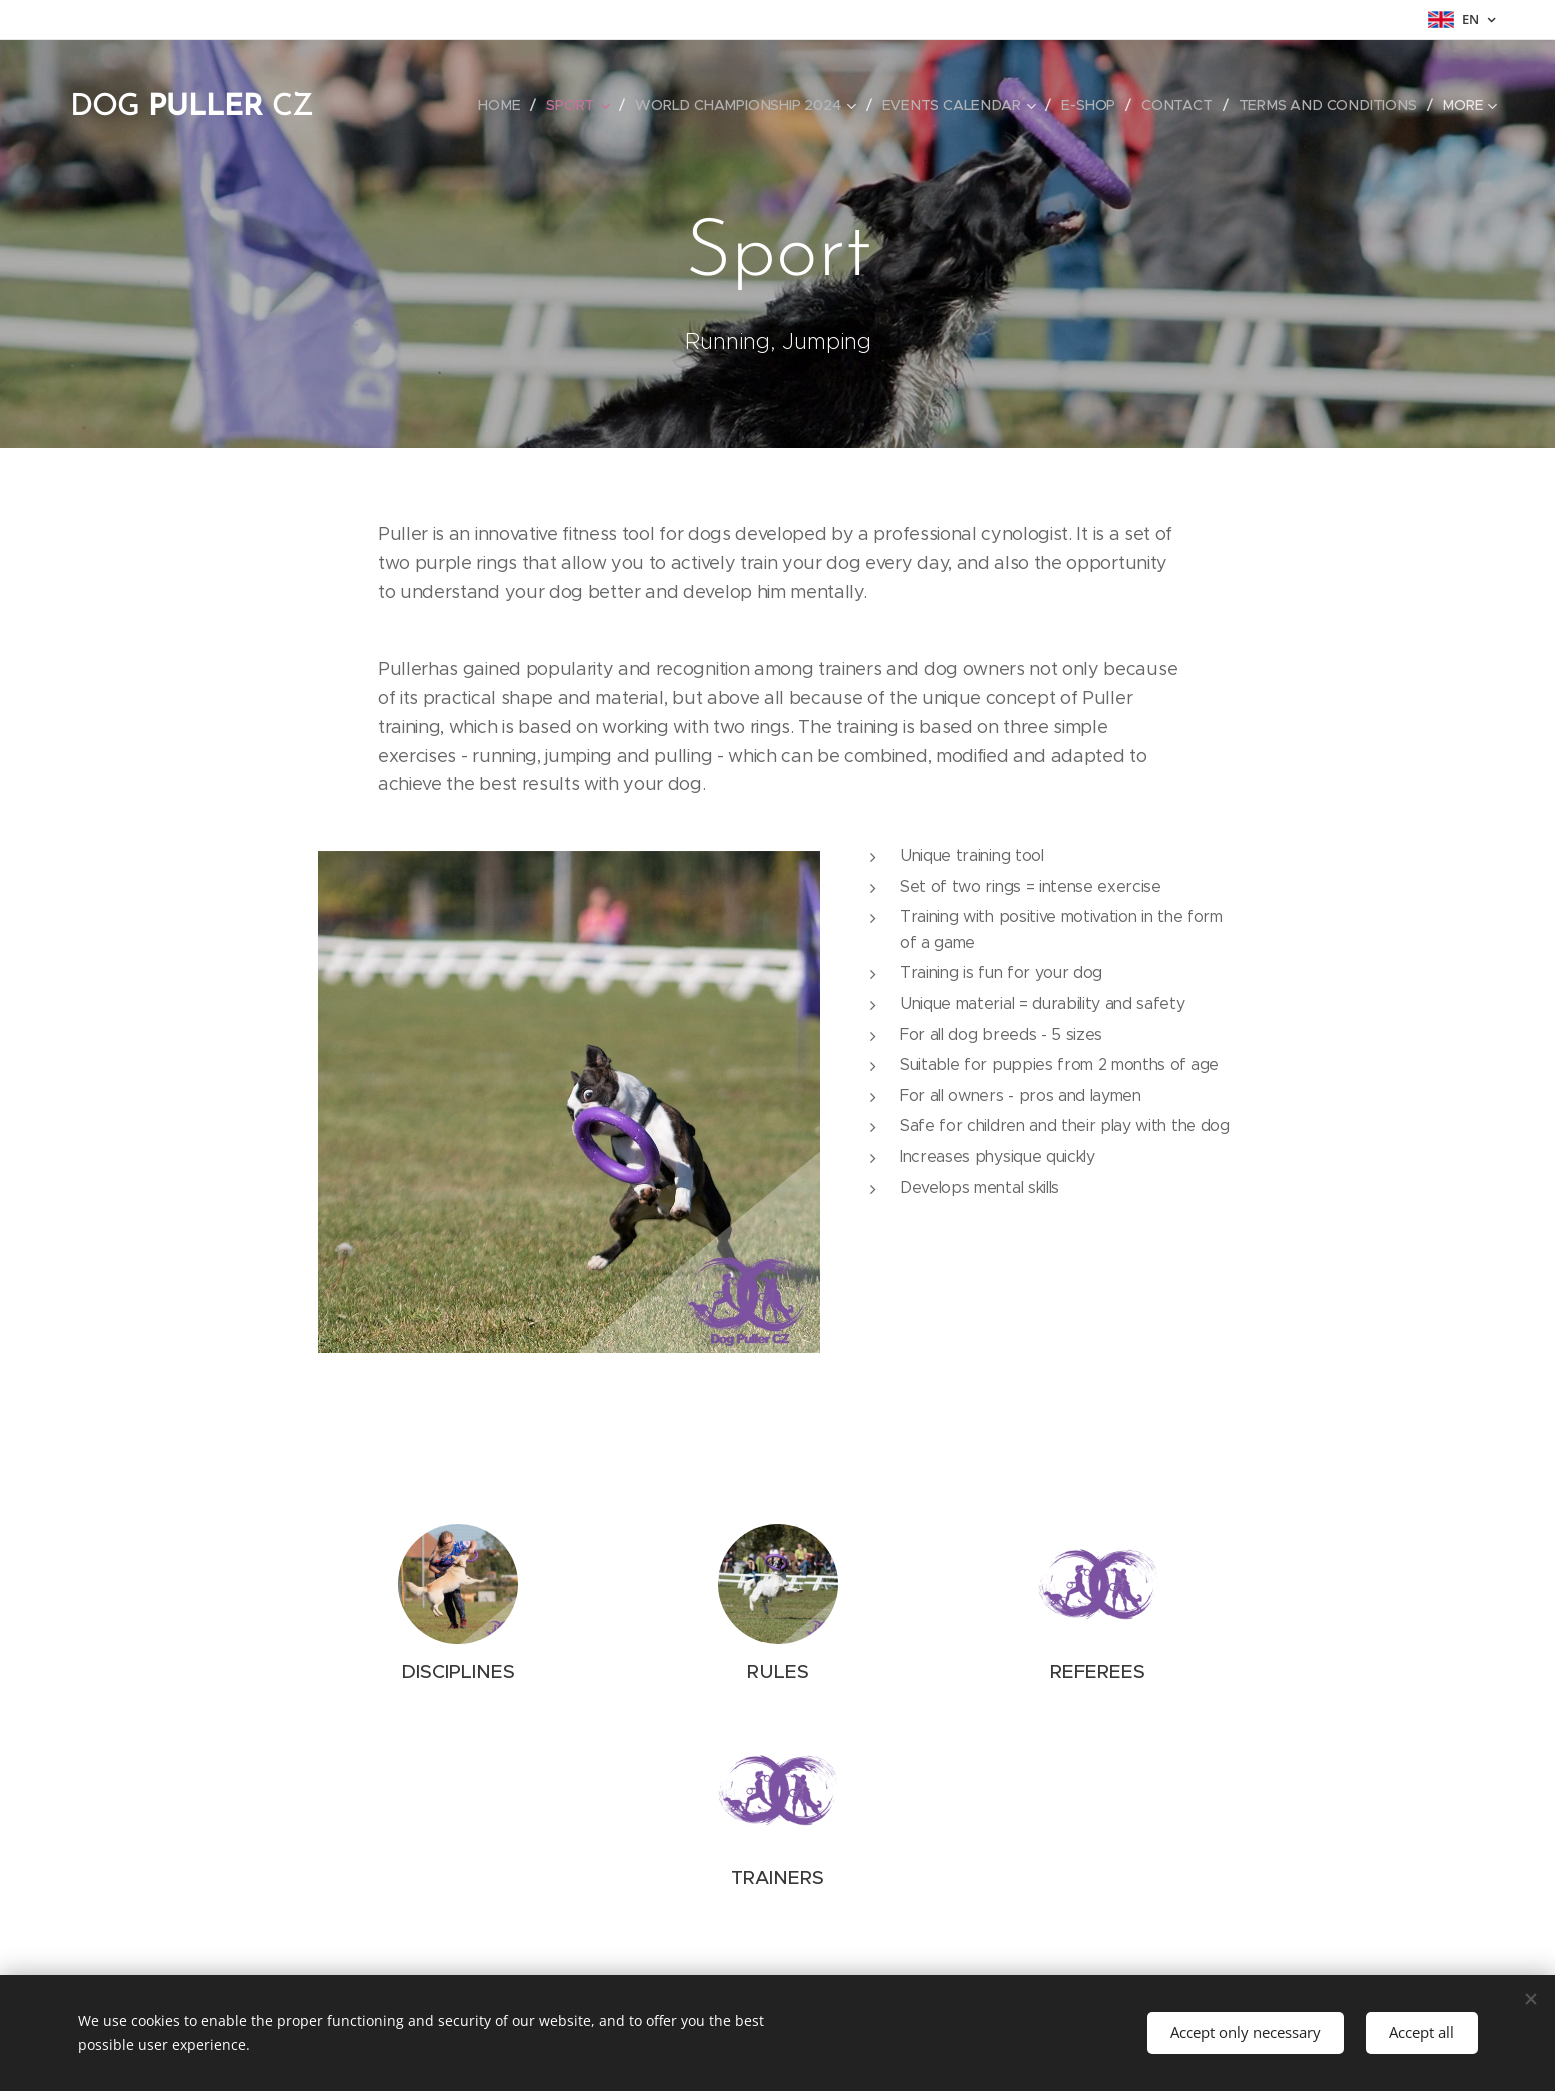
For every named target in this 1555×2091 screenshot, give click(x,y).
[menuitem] (509, 105)
